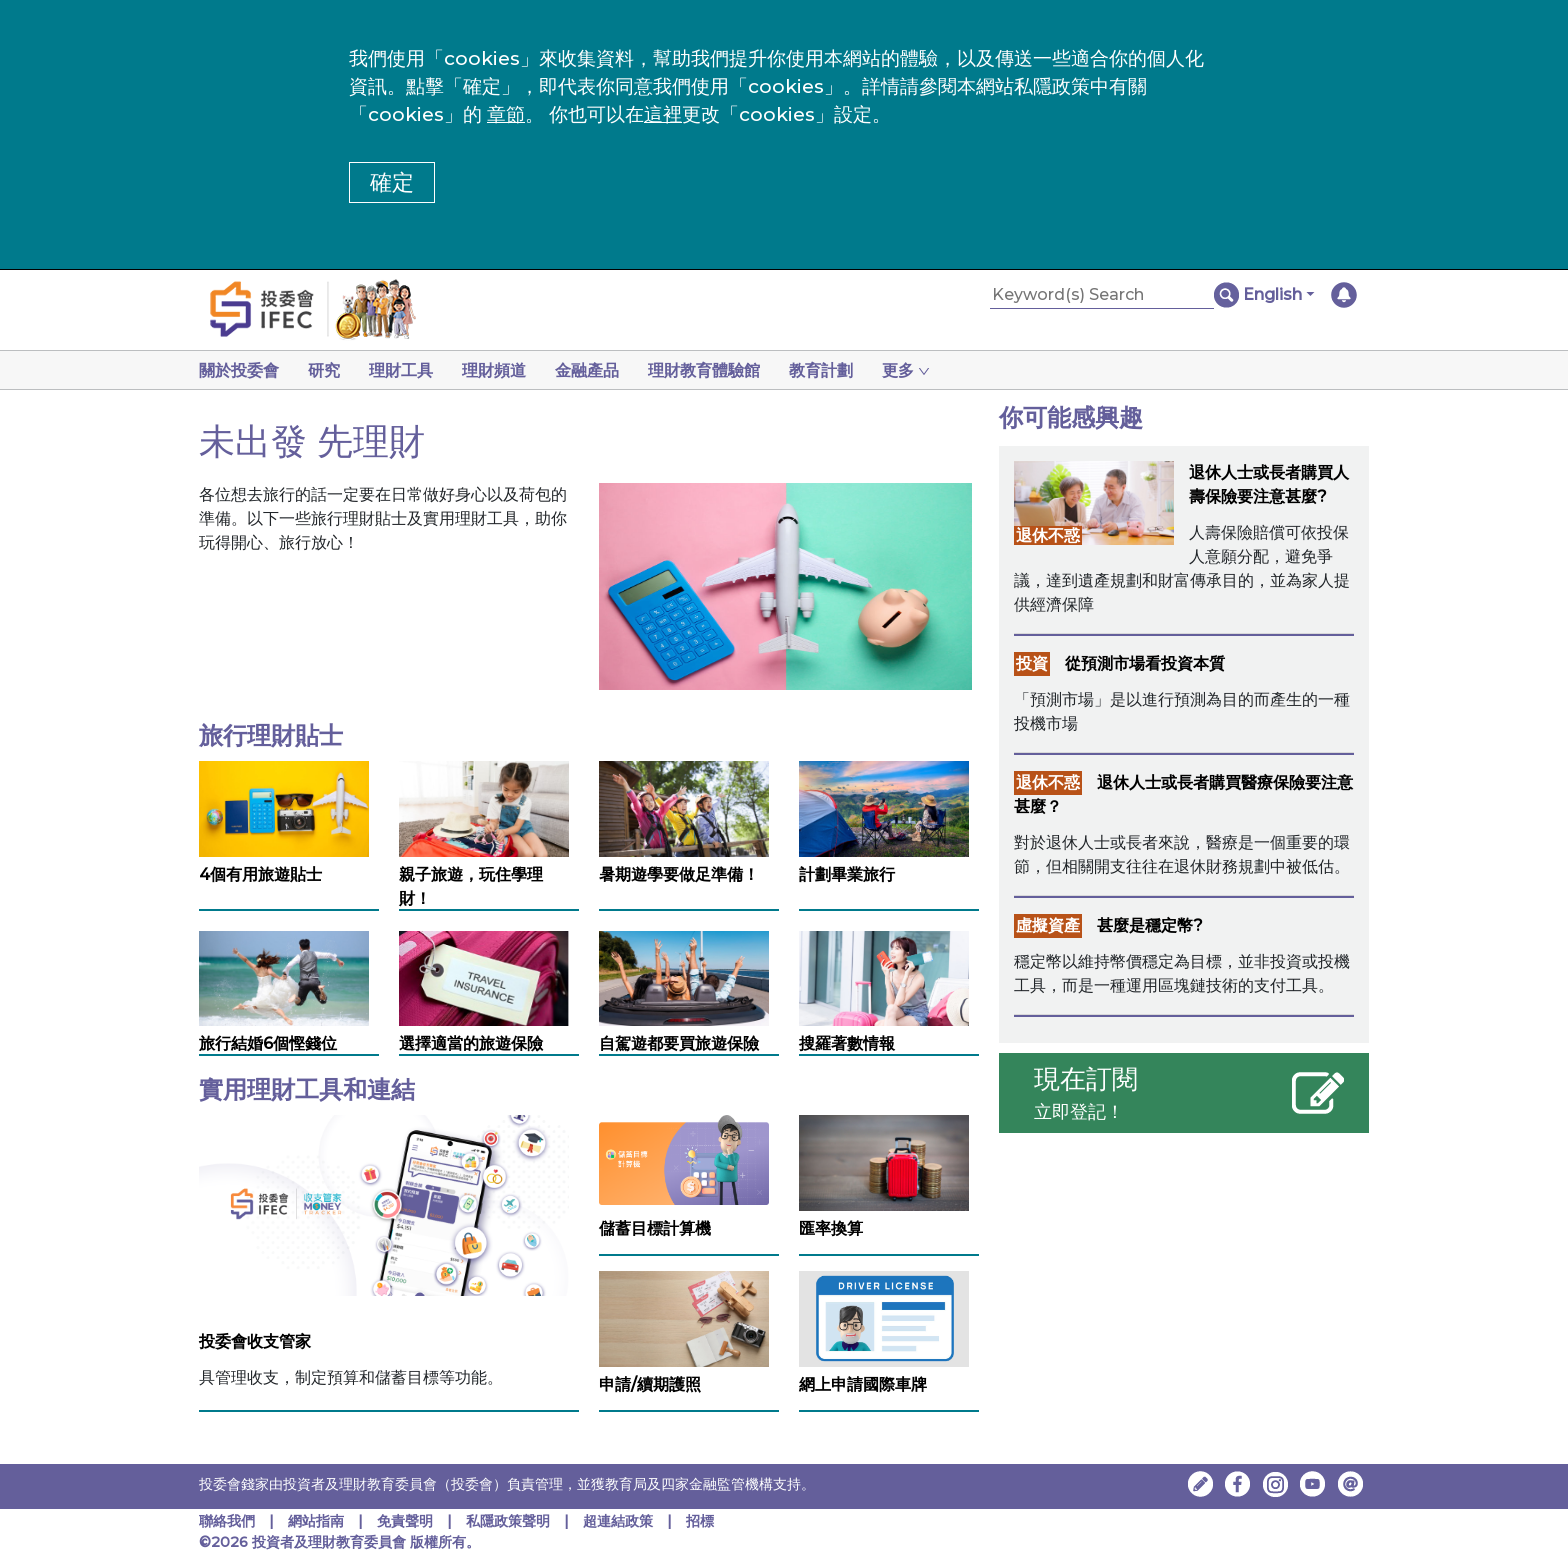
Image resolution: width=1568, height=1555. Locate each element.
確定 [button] (392, 182)
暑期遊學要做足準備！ (679, 874)
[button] (1278, 295)
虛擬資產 (1048, 925)
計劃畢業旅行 (847, 874)
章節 (506, 114)
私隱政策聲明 (510, 1521)
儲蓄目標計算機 (655, 1228)
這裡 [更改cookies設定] (663, 114)
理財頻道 (494, 370)
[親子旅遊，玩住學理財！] (484, 807)
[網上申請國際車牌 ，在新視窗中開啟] (884, 1317)
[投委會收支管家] (384, 1204)
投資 (1032, 663)
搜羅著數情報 (847, 1043)
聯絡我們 (227, 1521)
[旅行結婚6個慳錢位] (284, 977)
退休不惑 (1048, 535)
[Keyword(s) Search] (1102, 295)
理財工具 (401, 370)
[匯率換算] (884, 1161)
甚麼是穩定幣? (1150, 925)
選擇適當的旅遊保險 (471, 1043)
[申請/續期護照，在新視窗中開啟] (684, 1317)
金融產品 (587, 370)
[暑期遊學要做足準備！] (684, 807)
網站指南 (316, 1521)
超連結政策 (618, 1521)
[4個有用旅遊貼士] (284, 807)
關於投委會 (239, 370)
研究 (324, 370)
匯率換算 (831, 1228)
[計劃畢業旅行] (884, 807)
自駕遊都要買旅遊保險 (679, 1043)
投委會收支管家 (255, 1341)
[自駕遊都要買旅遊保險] (684, 977)
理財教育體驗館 (704, 370)
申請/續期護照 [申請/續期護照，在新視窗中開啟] (650, 1384)
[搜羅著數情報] (884, 977)
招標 (700, 1521)
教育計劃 (821, 370)
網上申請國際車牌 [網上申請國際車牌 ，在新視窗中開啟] (863, 1384)
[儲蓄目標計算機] (684, 1158)
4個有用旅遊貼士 (260, 874)
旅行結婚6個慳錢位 (268, 1043)
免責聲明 (407, 1521)
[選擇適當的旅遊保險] (484, 985)
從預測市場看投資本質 (1145, 663)
